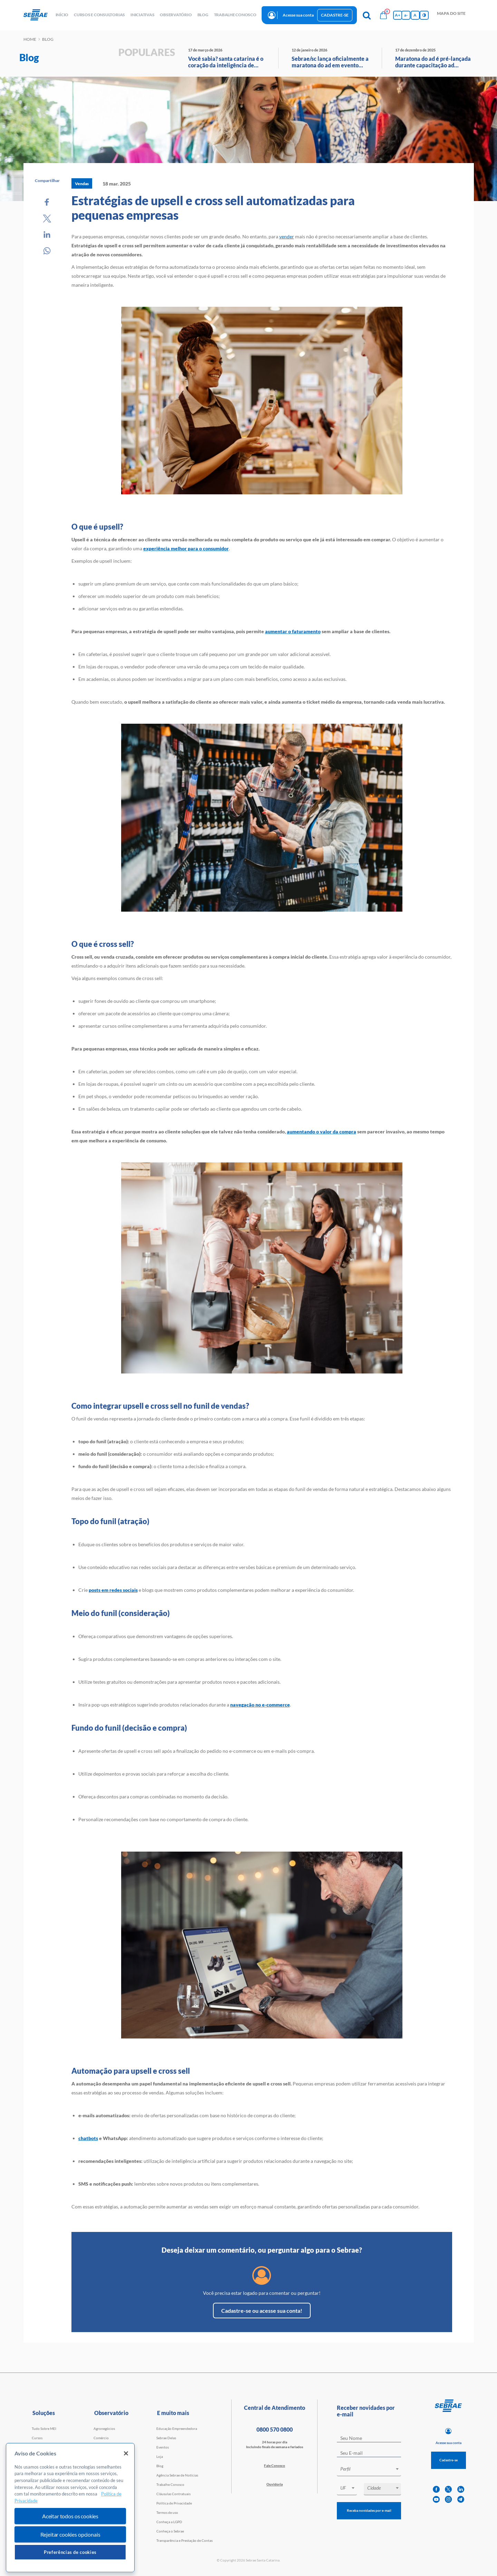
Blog (159, 2466)
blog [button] (202, 14)
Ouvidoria (274, 2484)
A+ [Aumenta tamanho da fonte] (397, 15)
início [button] (62, 14)
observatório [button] (176, 14)
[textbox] (372, 2469)
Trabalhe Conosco (170, 2484)
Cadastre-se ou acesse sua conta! (261, 2310)
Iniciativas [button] (142, 14)
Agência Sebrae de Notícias (177, 2475)
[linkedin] (460, 2489)
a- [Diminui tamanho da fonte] (406, 15)
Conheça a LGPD (169, 2522)
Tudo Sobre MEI (44, 2428)
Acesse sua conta (298, 15)
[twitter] (448, 2489)
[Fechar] (126, 2453)
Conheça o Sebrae (170, 2531)
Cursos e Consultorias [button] (99, 14)
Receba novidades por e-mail (369, 2510)
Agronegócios (104, 2428)
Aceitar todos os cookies (70, 2516)
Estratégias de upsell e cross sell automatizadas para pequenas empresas (213, 207)
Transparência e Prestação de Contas (184, 2540)
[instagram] (448, 2499)
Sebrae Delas (166, 2438)
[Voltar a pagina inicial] (38, 15)
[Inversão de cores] (424, 15)
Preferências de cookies (70, 2552)
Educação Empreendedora (176, 2428)
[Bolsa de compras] (383, 15)
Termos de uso (167, 2512)
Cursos (37, 2438)
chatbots (88, 2138)
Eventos (162, 2447)
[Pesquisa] (366, 15)
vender (286, 236)
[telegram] (460, 2499)
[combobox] (369, 2470)
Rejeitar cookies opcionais (70, 2534)
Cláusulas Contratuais (173, 2494)
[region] (70, 2508)
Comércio (101, 2438)
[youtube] (436, 2499)
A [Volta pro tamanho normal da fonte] (415, 15)
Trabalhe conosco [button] (235, 14)
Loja (159, 2456)
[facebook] (436, 2489)
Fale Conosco (274, 2465)
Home (29, 39)
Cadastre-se (335, 15)
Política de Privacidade (174, 2503)
